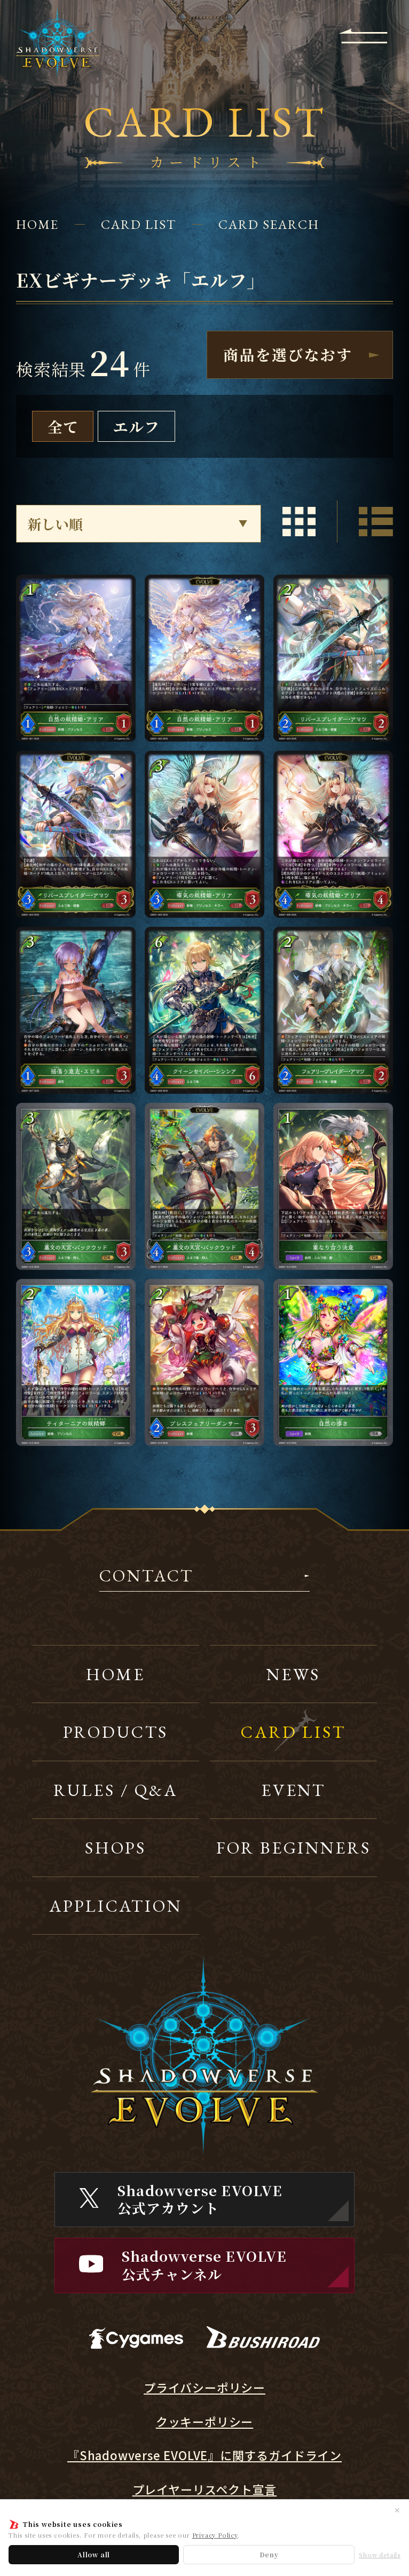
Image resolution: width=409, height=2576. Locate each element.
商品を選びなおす (287, 354)
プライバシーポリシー (204, 2387)
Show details (379, 2554)
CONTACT (146, 1577)
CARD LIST (138, 224)
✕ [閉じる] (397, 2510)
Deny (269, 2554)
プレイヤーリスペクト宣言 (204, 2489)
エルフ (136, 426)
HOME (37, 224)
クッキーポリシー (204, 2421)
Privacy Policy (215, 2535)
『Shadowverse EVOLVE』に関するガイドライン (204, 2455)
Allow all (93, 2554)
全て (63, 426)
